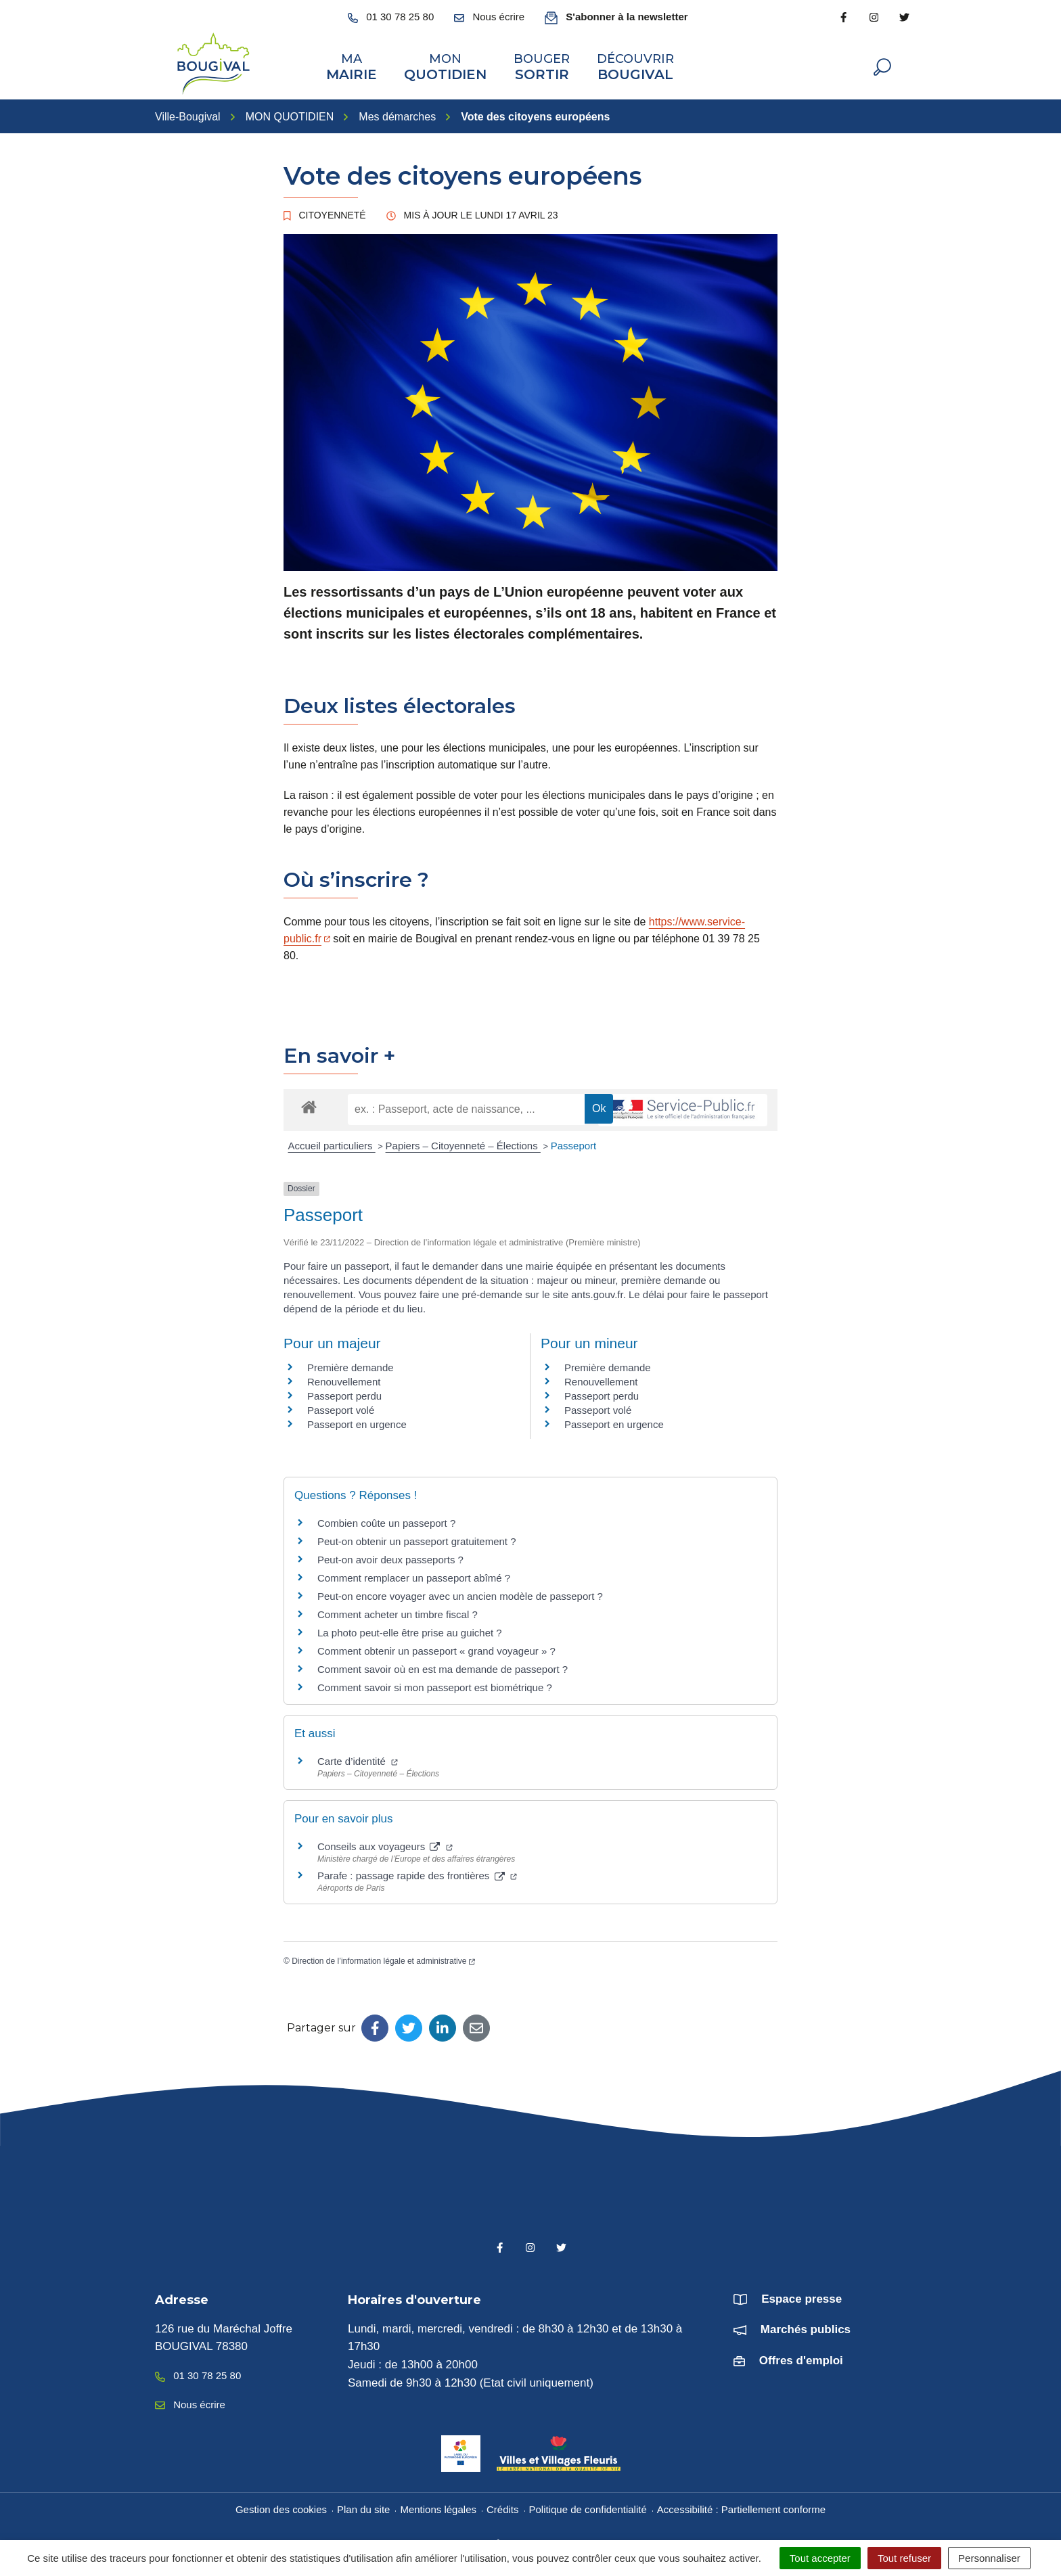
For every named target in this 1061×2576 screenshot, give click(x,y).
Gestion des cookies (281, 2504)
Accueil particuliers (332, 1140)
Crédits (503, 2504)
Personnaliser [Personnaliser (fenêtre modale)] (989, 2558)
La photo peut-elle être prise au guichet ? (409, 1627)
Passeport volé (340, 1404)
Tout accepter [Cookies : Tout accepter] (820, 2558)
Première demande (350, 1362)
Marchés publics (806, 2324)
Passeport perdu (344, 1390)
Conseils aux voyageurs (385, 1841)
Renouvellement (343, 1376)
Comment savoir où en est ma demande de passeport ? (442, 1664)
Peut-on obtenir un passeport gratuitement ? (416, 1536)
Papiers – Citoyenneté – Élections (463, 1140)
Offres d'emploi (801, 2355)
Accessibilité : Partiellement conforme (741, 2504)
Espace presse (801, 2293)
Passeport (574, 1140)
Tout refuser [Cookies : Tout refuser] (904, 2558)
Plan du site (363, 2504)
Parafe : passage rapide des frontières (417, 1870)
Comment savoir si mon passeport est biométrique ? (434, 1682)
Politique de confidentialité (588, 2504)
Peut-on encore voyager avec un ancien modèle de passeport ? (460, 1590)
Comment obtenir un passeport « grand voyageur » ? (436, 1645)
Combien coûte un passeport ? (386, 1517)
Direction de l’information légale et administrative (383, 1955)
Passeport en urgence (357, 1419)
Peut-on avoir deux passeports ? (390, 1554)
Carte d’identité (357, 1756)
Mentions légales (438, 2504)
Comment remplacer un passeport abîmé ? (413, 1572)
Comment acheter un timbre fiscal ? (397, 1609)
